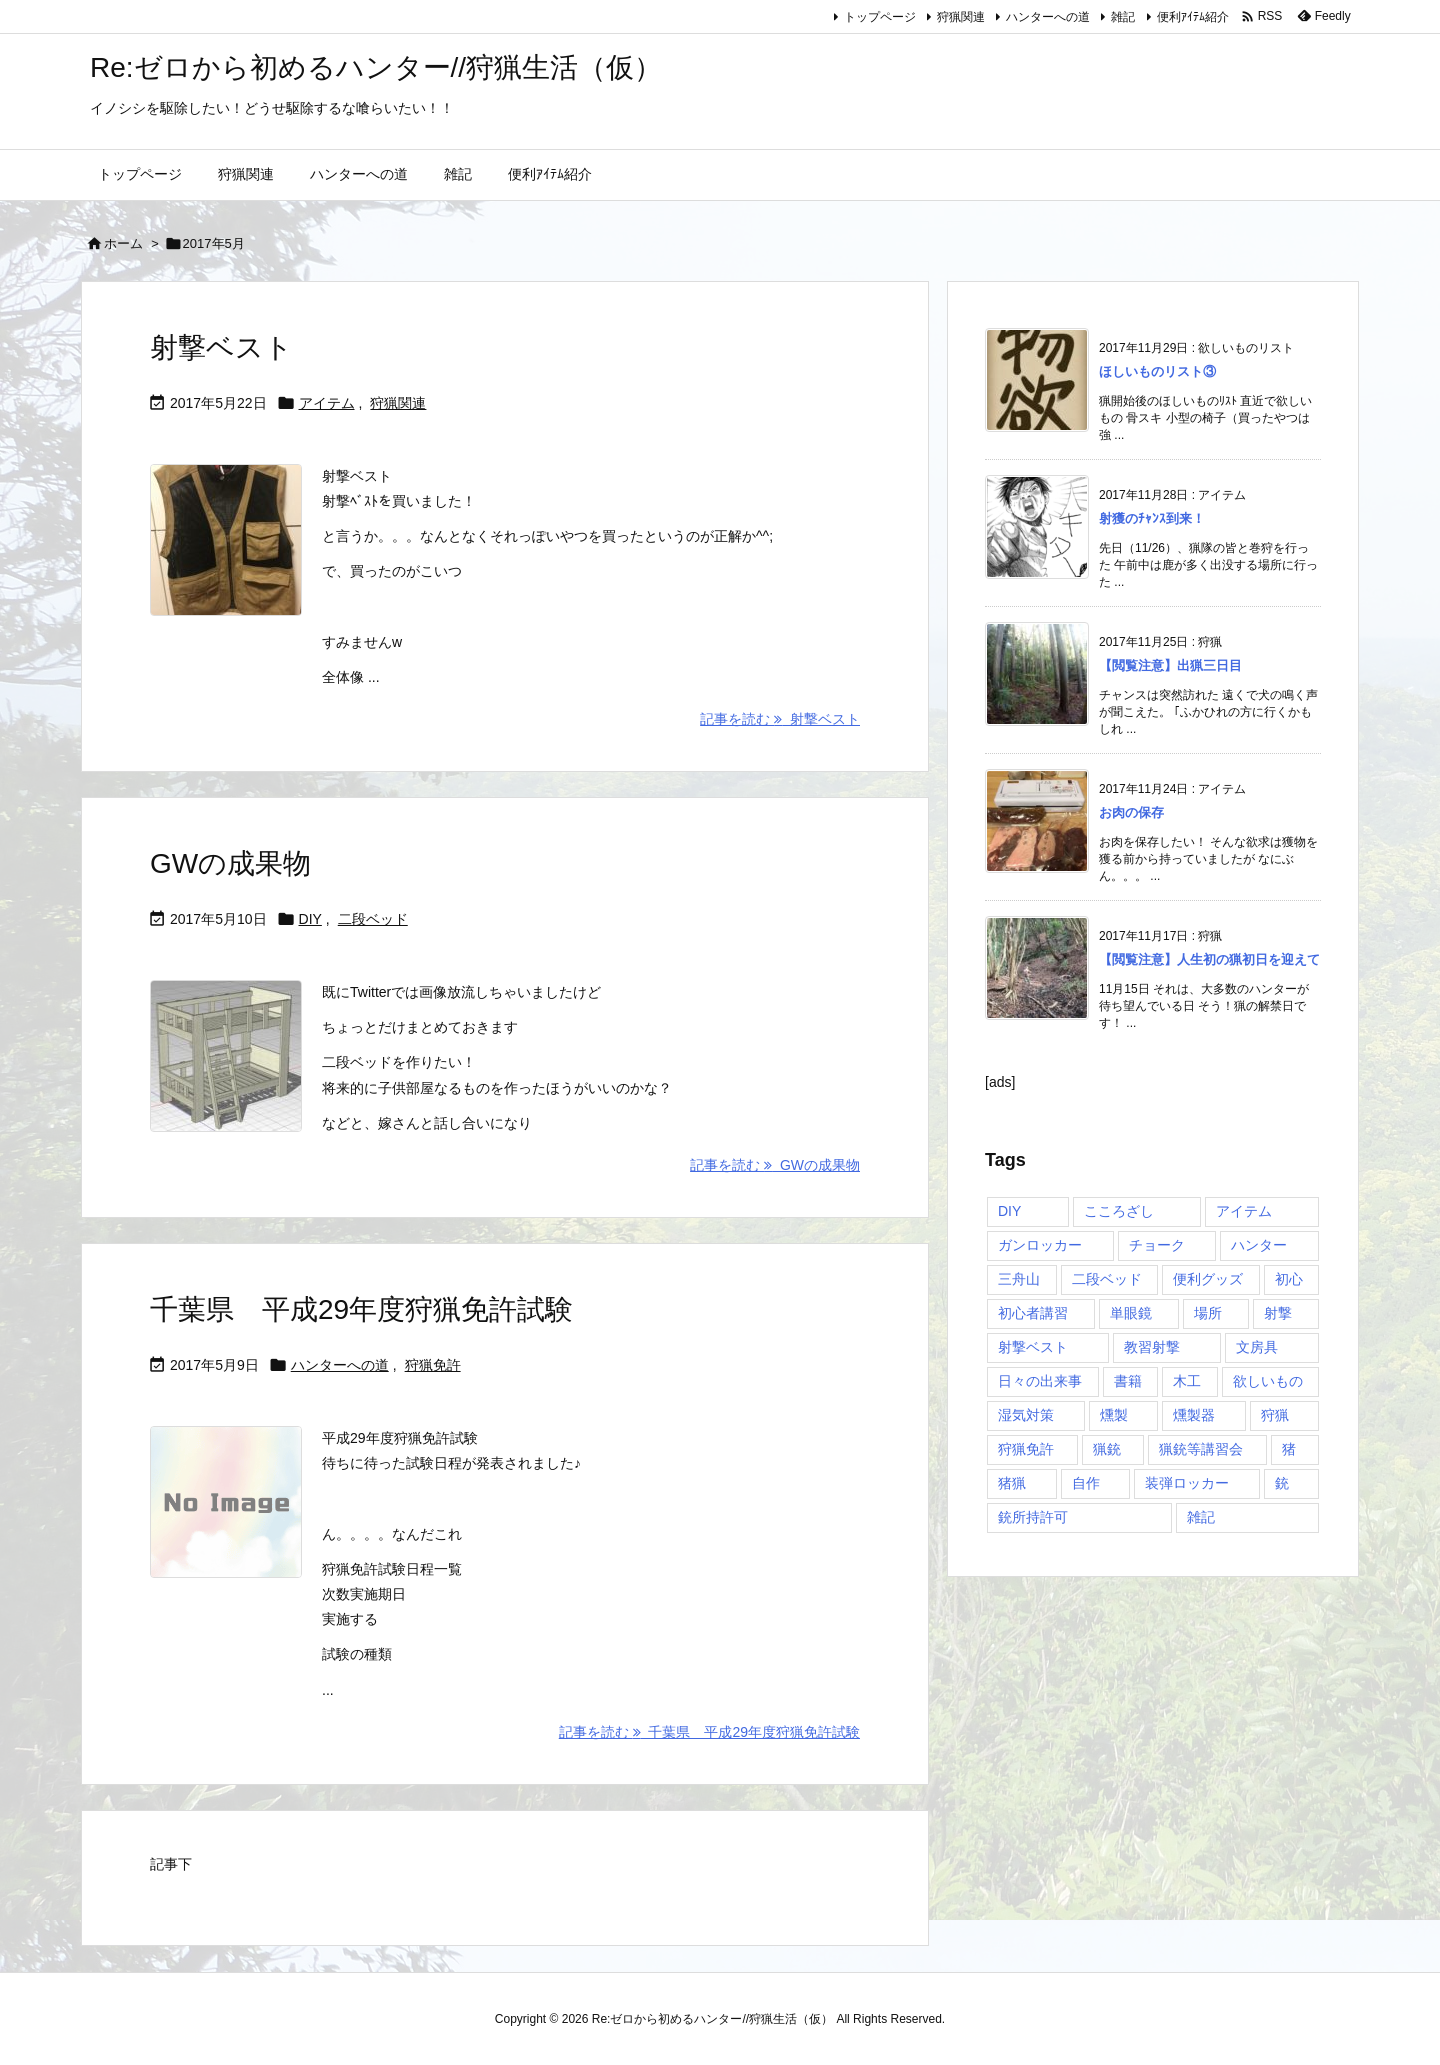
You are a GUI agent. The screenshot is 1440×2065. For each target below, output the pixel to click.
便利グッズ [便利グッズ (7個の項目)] (1208, 1279)
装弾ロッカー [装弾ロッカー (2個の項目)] (1187, 1483)
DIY (310, 919)
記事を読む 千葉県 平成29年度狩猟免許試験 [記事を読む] (709, 1732)
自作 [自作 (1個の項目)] (1086, 1483)
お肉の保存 (1131, 812)
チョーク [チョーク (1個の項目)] (1157, 1245)
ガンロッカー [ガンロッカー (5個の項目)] (1040, 1245)
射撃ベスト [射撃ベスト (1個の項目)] (1033, 1347)
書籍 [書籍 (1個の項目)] (1128, 1381)
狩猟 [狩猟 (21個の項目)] (1275, 1415)
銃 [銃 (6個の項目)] (1282, 1483)
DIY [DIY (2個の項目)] (1009, 1211)
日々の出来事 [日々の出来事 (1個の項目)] (1040, 1381)
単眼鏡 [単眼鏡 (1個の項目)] (1131, 1313)
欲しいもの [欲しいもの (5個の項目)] (1268, 1381)
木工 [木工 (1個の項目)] (1187, 1381)
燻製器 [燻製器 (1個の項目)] (1194, 1415)
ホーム (123, 243)
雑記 (1123, 17)
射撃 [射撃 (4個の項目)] (1278, 1313)
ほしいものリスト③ (1157, 371)
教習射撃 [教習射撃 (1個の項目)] (1152, 1347)
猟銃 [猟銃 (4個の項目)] (1107, 1449)
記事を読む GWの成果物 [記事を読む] (775, 1165)
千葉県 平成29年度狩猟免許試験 (361, 1309)
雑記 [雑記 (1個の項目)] (1201, 1517)
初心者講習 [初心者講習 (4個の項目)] (1033, 1313)
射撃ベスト (221, 347)
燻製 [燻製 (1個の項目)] (1114, 1415)
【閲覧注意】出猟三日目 (1170, 665)
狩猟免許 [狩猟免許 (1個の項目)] (1026, 1449)
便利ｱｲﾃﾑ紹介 (1193, 17)
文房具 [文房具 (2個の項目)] (1257, 1347)
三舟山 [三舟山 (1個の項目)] (1019, 1279)
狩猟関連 (961, 17)
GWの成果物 (230, 863)
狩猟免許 (433, 1365)
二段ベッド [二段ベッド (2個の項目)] (1107, 1279)
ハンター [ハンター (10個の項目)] (1259, 1245)
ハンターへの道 (1048, 17)
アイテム (327, 403)
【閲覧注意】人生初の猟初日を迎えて (1209, 959)
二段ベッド (373, 919)
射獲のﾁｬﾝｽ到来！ (1152, 518)
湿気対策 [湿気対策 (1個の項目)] (1026, 1415)
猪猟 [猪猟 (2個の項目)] (1012, 1483)
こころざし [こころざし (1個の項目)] (1119, 1211)
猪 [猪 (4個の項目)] (1289, 1449)
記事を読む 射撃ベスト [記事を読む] (780, 719)
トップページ (880, 17)
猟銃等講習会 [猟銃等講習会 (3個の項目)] (1201, 1449)
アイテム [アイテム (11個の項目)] (1244, 1211)
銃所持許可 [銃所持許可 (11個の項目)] (1033, 1517)
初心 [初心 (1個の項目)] (1289, 1279)
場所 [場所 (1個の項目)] (1208, 1313)
